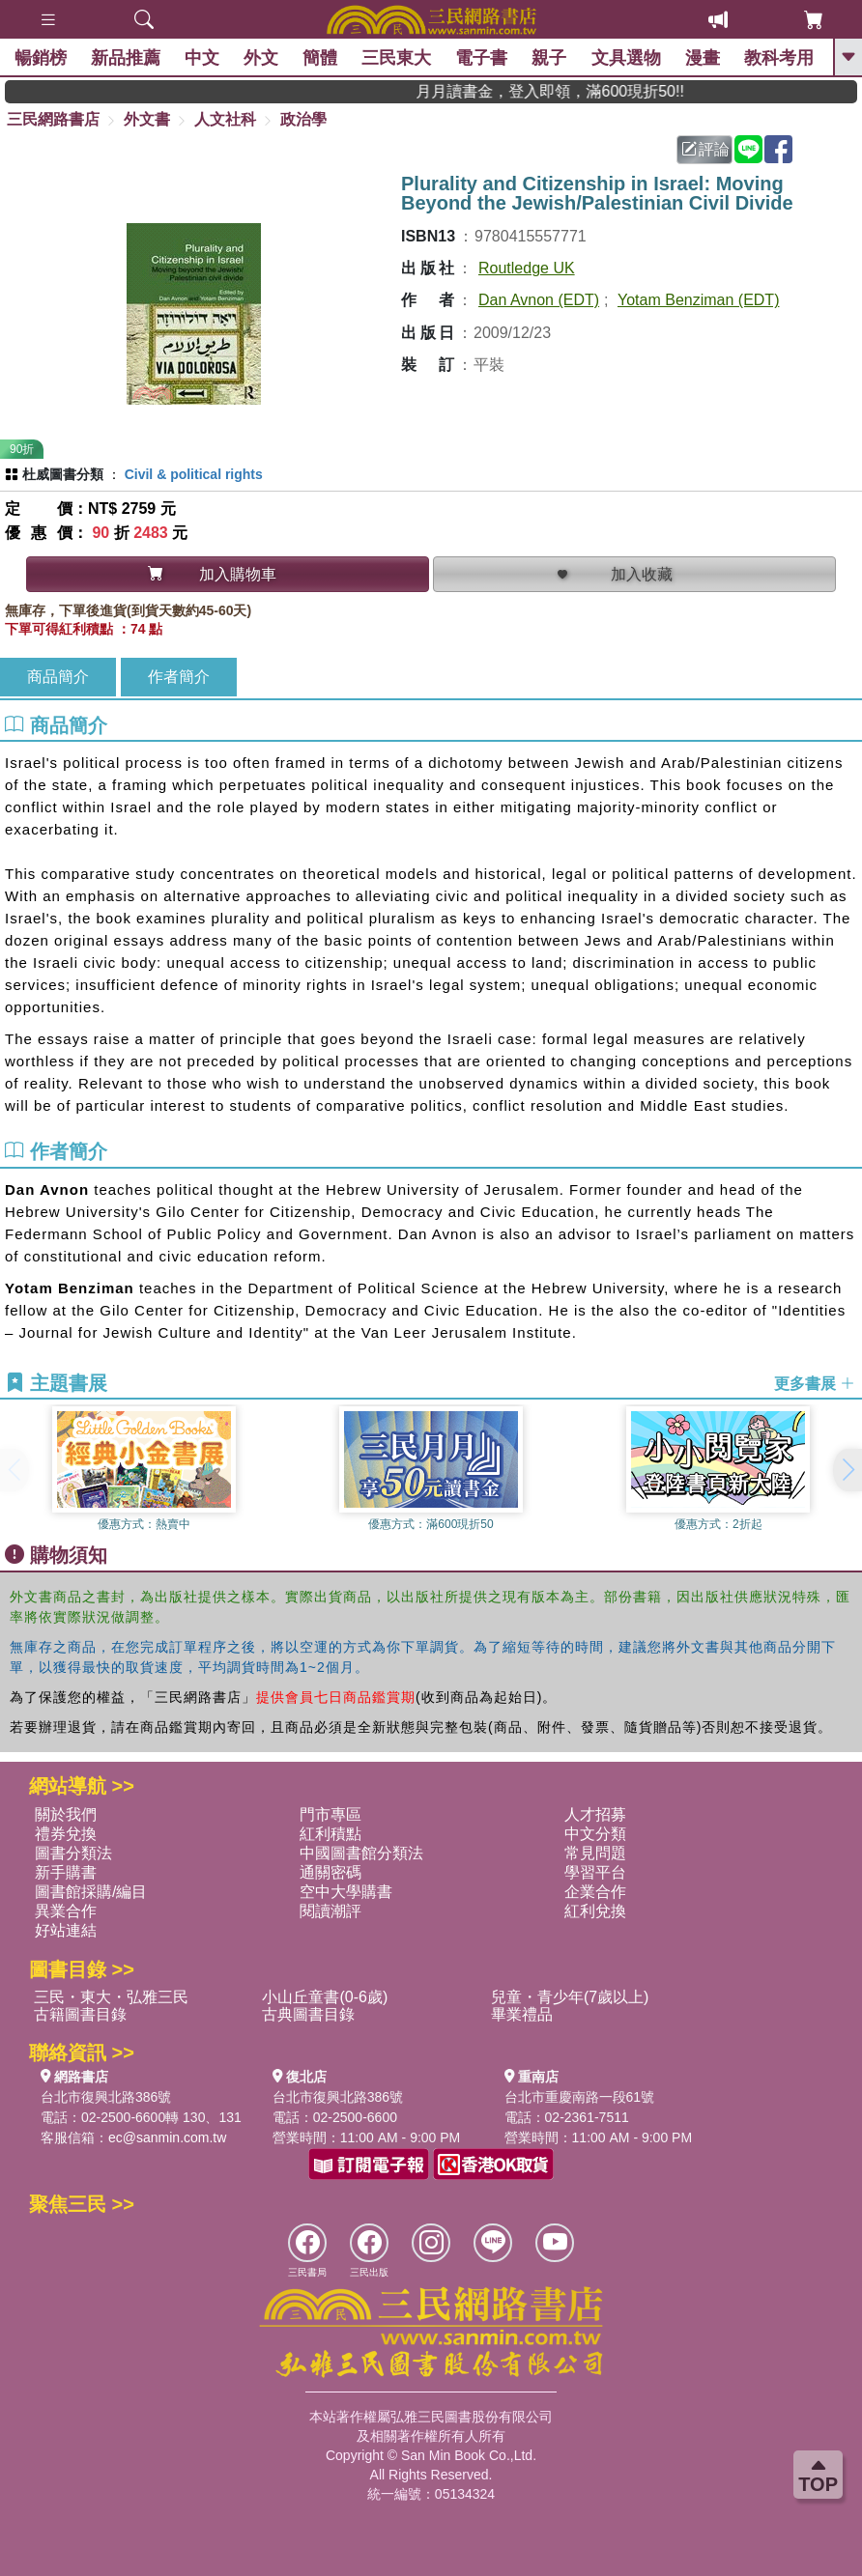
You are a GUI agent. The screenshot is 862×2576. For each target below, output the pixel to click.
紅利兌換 (595, 1911)
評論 (705, 149)
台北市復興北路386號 (106, 2097)
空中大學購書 (346, 1891)
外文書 (147, 119)
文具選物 (626, 58)
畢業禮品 (522, 2014)
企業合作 (595, 1891)
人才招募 (595, 1814)
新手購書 (66, 1872)
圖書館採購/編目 (91, 1891)
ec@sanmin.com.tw (167, 2137)
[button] (847, 1470)
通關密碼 (330, 1872)
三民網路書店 (53, 119)
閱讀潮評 (330, 1911)
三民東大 (396, 58)
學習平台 (595, 1872)
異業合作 (66, 1911)
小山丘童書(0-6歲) (325, 1997)
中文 (202, 58)
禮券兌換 (66, 1834)
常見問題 (595, 1853)
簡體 (319, 58)
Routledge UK (526, 268)
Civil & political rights (194, 474)
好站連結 (66, 1930)
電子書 (482, 58)
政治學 (303, 119)
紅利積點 (330, 1834)
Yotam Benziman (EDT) (698, 300)
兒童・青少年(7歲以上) (570, 1997)
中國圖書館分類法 (361, 1853)
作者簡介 (179, 676)
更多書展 (814, 1383)
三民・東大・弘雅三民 (111, 1997)
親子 (549, 58)
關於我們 (66, 1814)
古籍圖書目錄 (80, 2014)
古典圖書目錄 (308, 2014)
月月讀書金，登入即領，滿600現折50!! (572, 91)
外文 (261, 58)
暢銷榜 (40, 58)
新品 (125, 58)
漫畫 (702, 58)
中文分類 (595, 1834)
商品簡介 (58, 676)
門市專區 (330, 1814)
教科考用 (779, 58)
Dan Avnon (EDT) (538, 300)
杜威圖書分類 (62, 474)
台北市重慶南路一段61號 (579, 2097)
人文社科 (225, 119)
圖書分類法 (73, 1853)
